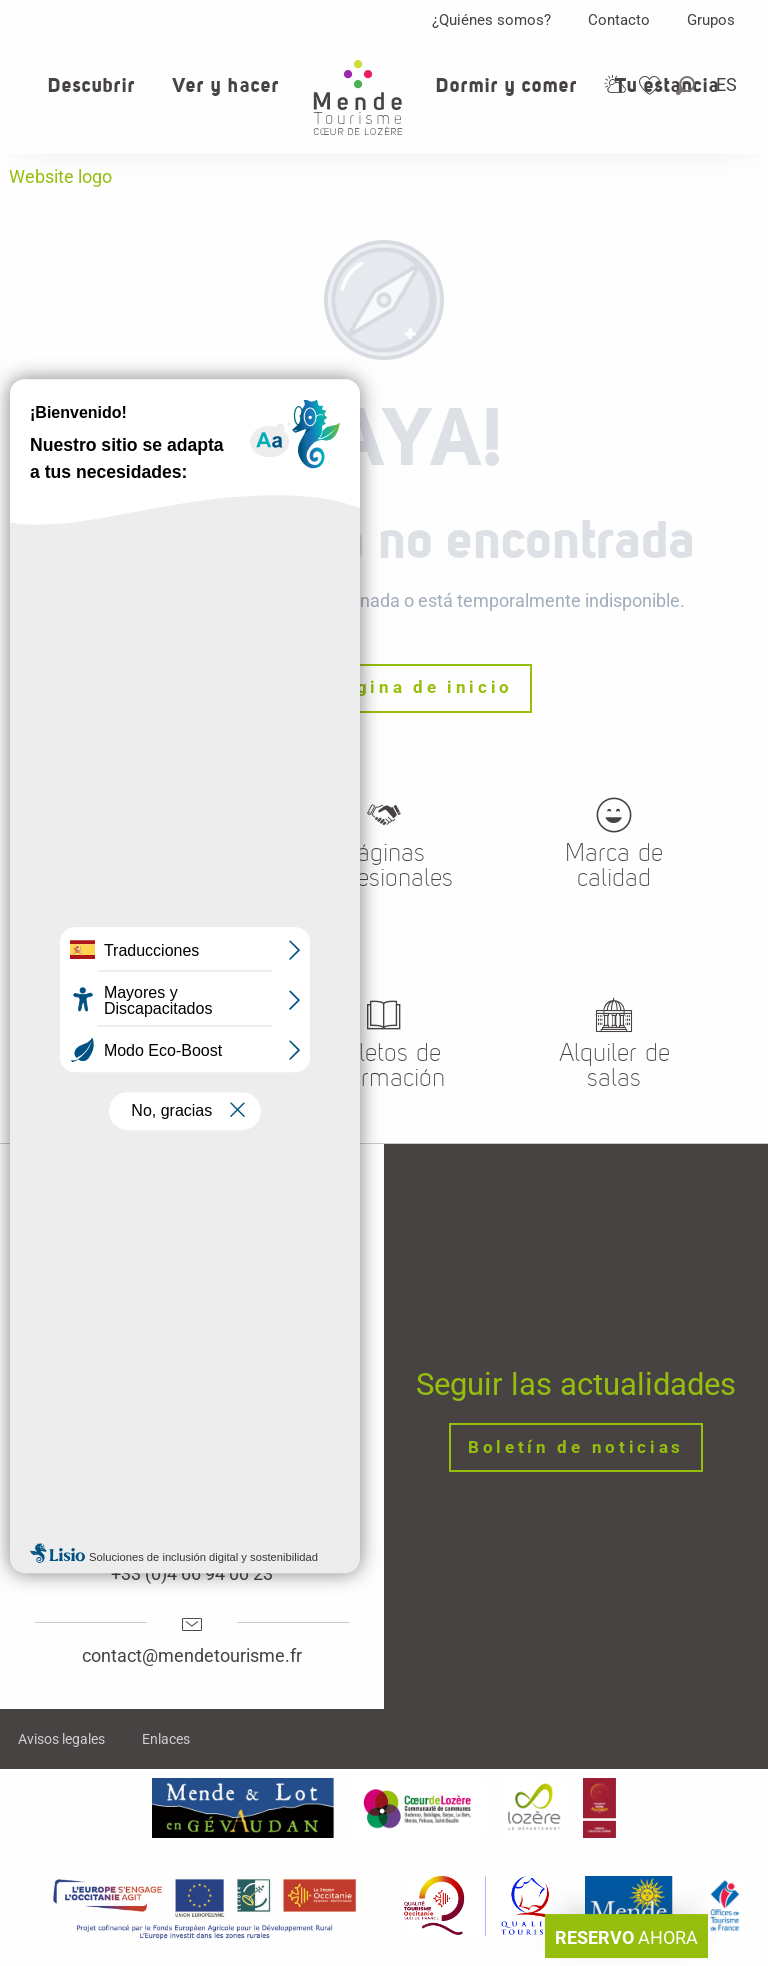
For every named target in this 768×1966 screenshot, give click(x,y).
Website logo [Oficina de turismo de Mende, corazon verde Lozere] (60, 176)
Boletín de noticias (576, 1447)
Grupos (711, 20)
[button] (687, 85)
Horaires (192, 1491)
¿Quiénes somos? (491, 20)
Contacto (619, 20)
